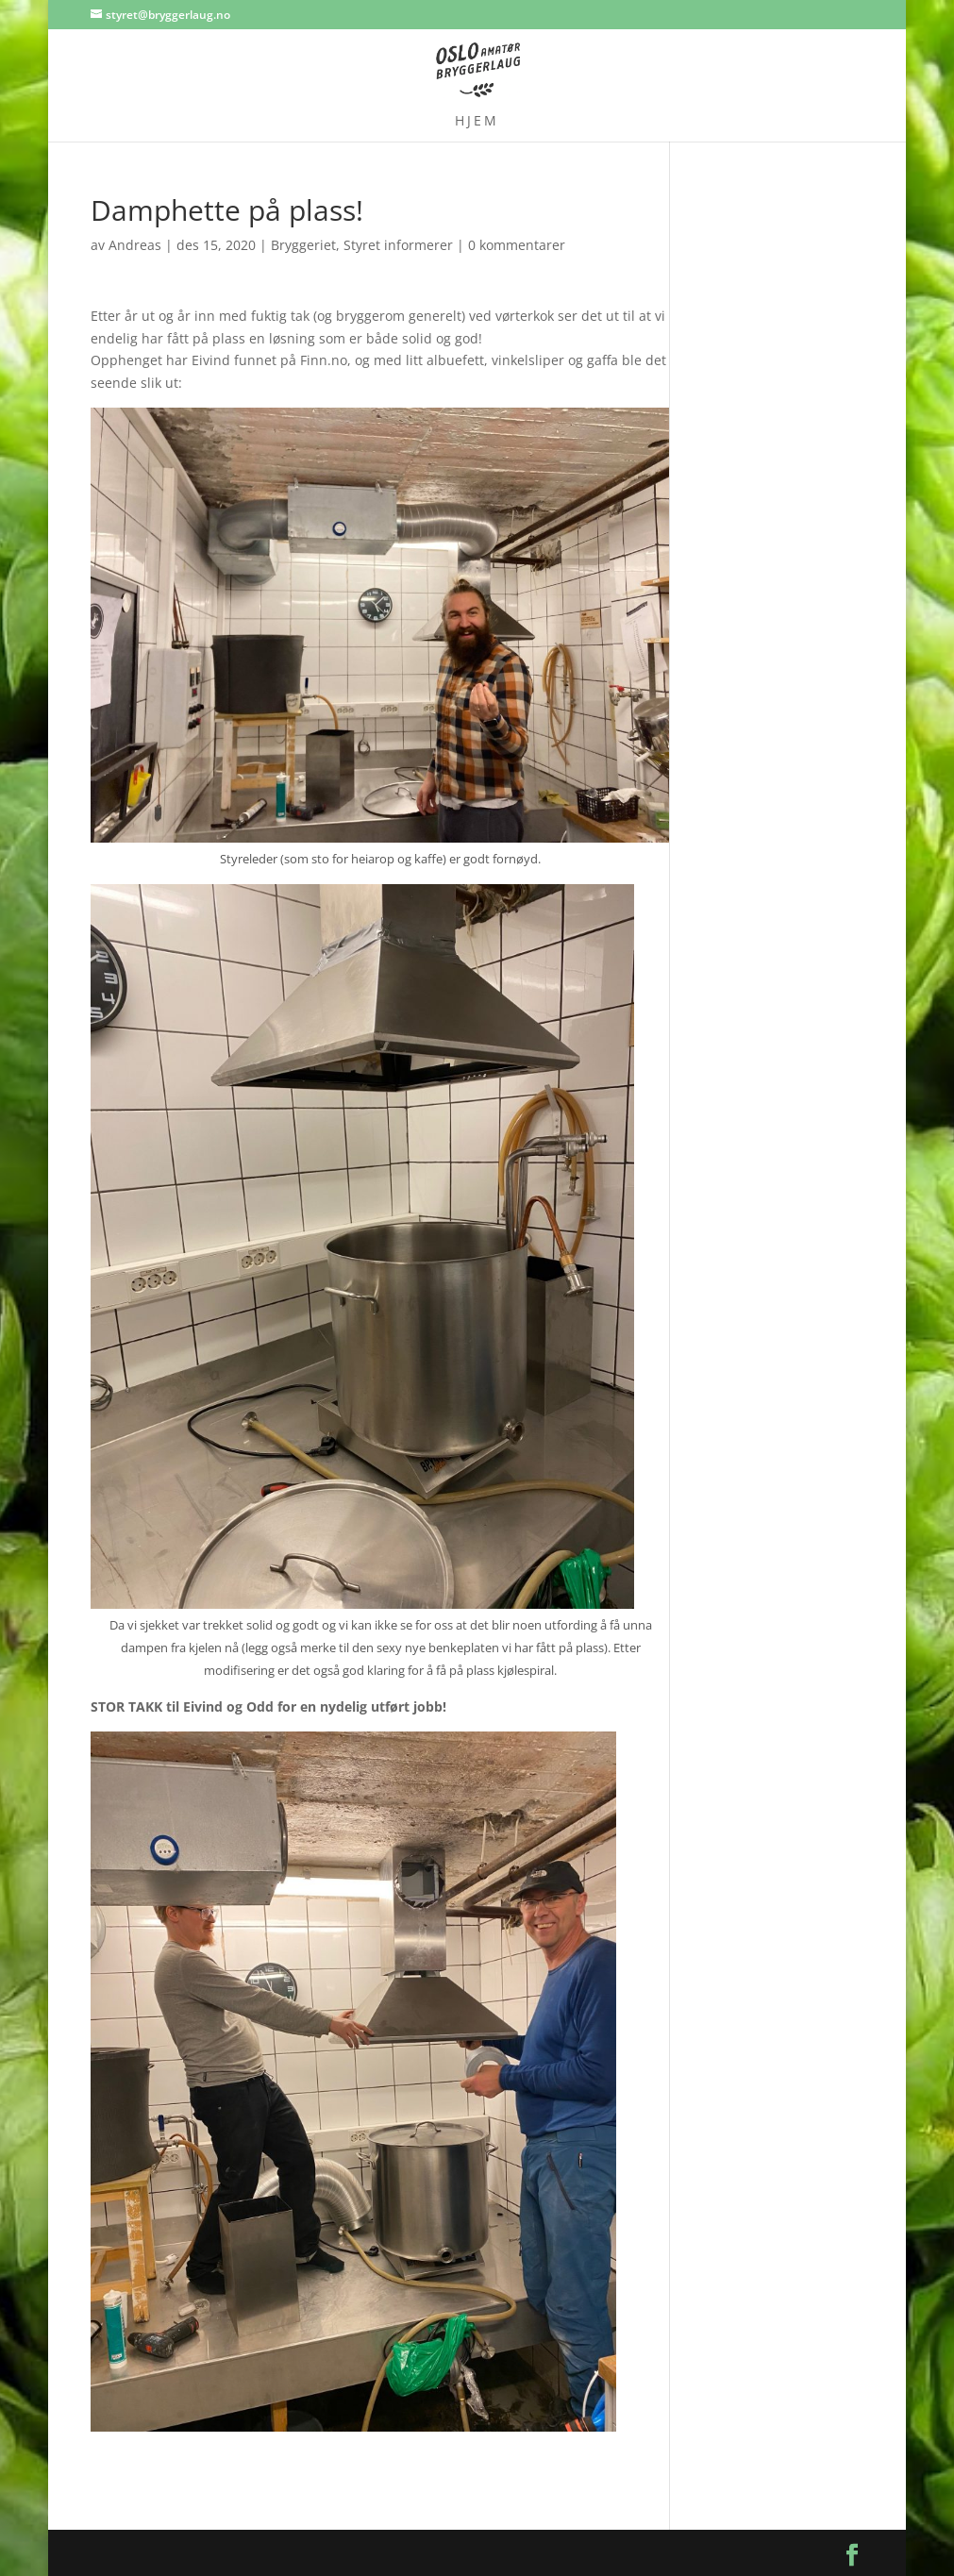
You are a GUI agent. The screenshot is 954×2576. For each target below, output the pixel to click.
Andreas (135, 245)
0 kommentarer (516, 245)
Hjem (477, 121)
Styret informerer (398, 245)
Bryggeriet (303, 245)
